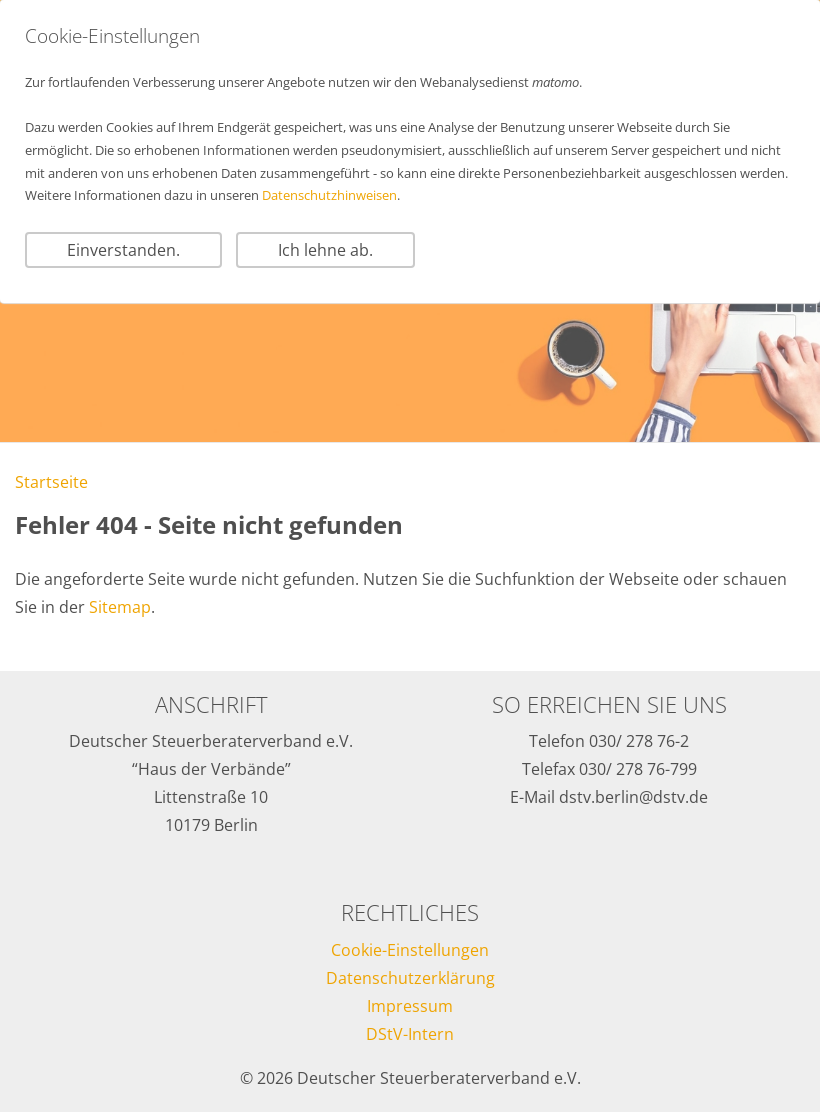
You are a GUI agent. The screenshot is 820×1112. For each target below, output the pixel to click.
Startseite (51, 482)
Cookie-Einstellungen (410, 950)
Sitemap (120, 607)
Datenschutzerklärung (410, 978)
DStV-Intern (410, 1034)
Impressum (410, 1006)
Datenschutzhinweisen (329, 195)
